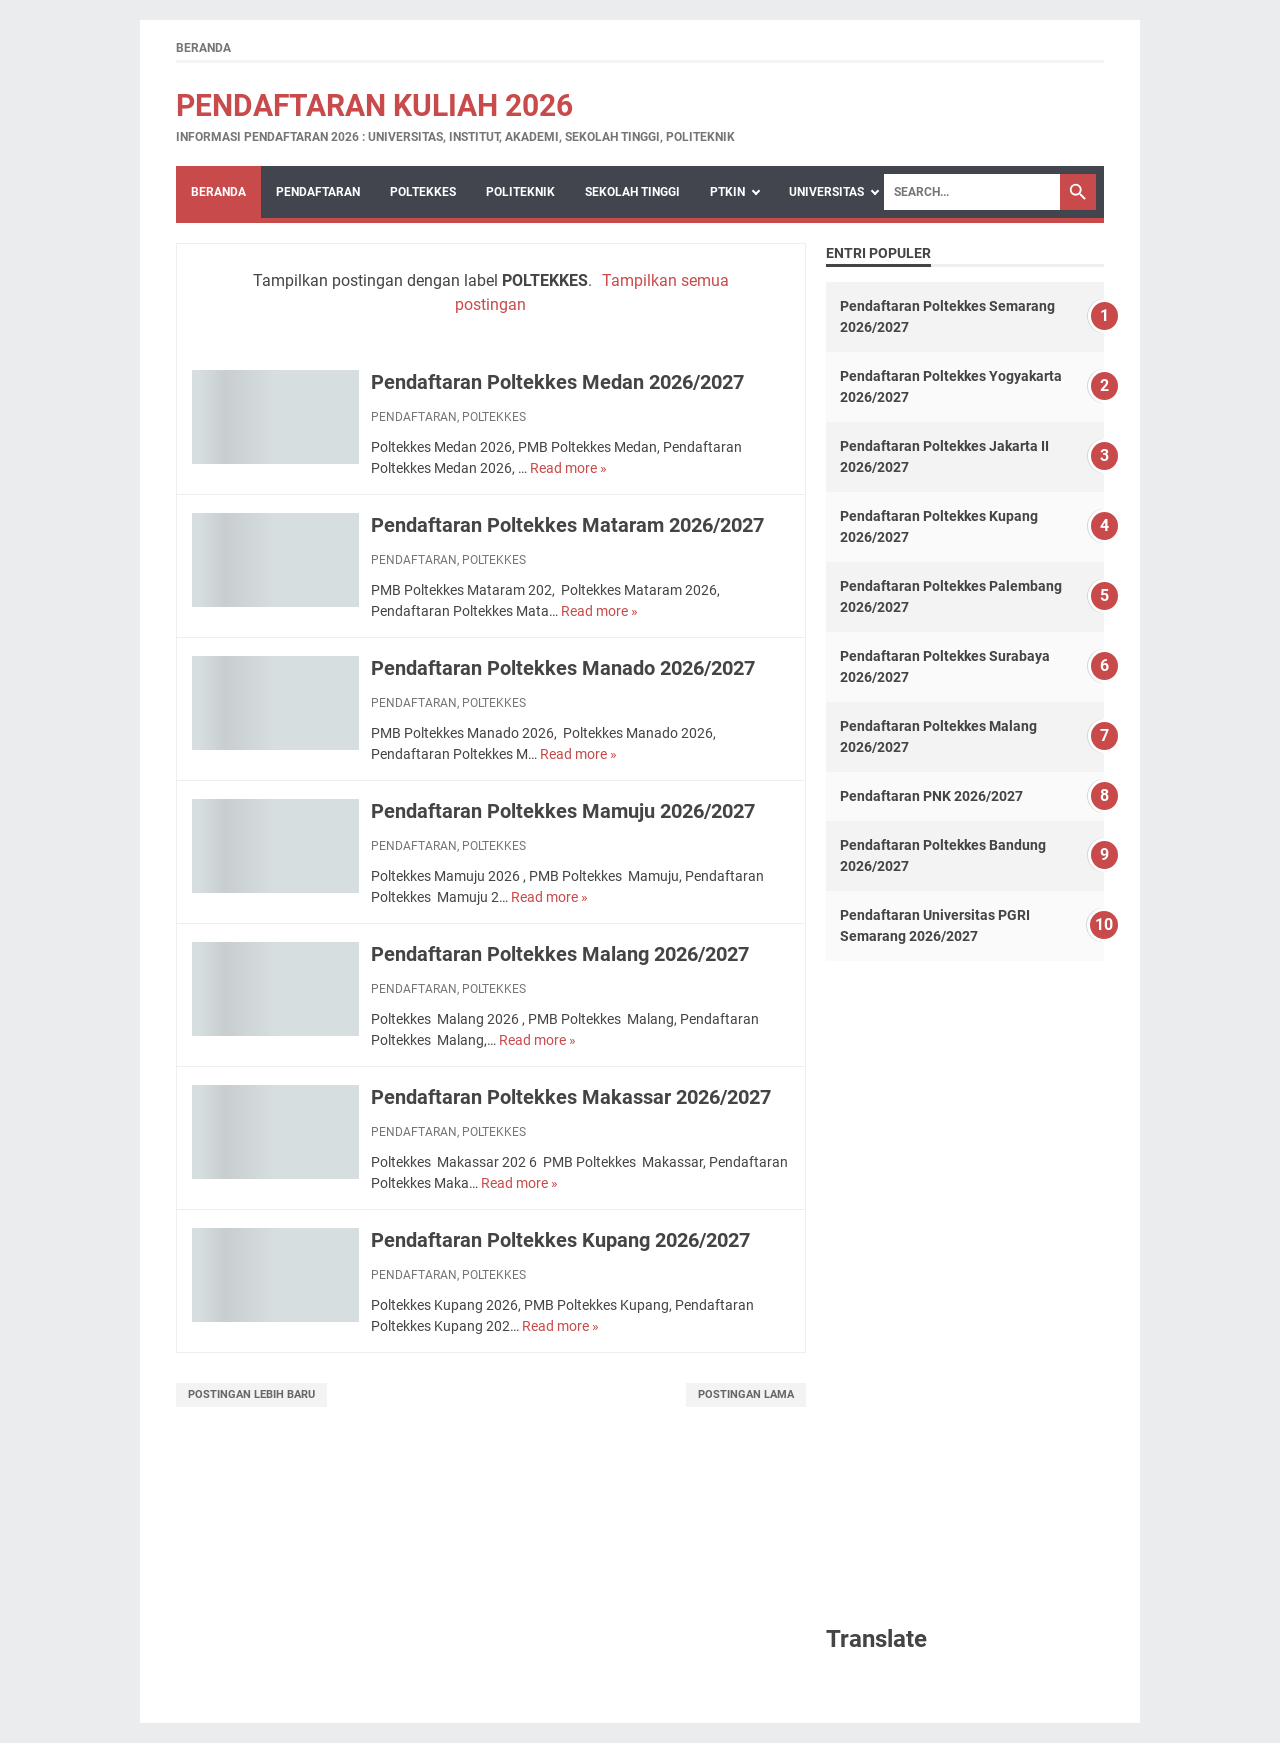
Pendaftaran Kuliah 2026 (374, 105)
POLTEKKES (423, 192)
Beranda (203, 48)
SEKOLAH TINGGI (632, 192)
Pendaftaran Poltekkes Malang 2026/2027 (560, 954)
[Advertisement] (965, 1291)
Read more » (568, 468)
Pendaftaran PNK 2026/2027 (931, 796)
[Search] (972, 192)
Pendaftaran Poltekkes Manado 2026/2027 (563, 668)
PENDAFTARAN (318, 192)
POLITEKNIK (520, 192)
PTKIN (727, 192)
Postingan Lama (746, 1394)
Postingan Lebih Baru (251, 1394)
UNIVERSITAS (826, 192)
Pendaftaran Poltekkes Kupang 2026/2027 (560, 1240)
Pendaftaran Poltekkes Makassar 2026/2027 (571, 1097)
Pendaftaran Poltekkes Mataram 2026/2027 (567, 525)
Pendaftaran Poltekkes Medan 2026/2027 (557, 382)
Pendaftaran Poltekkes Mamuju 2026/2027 (563, 811)
